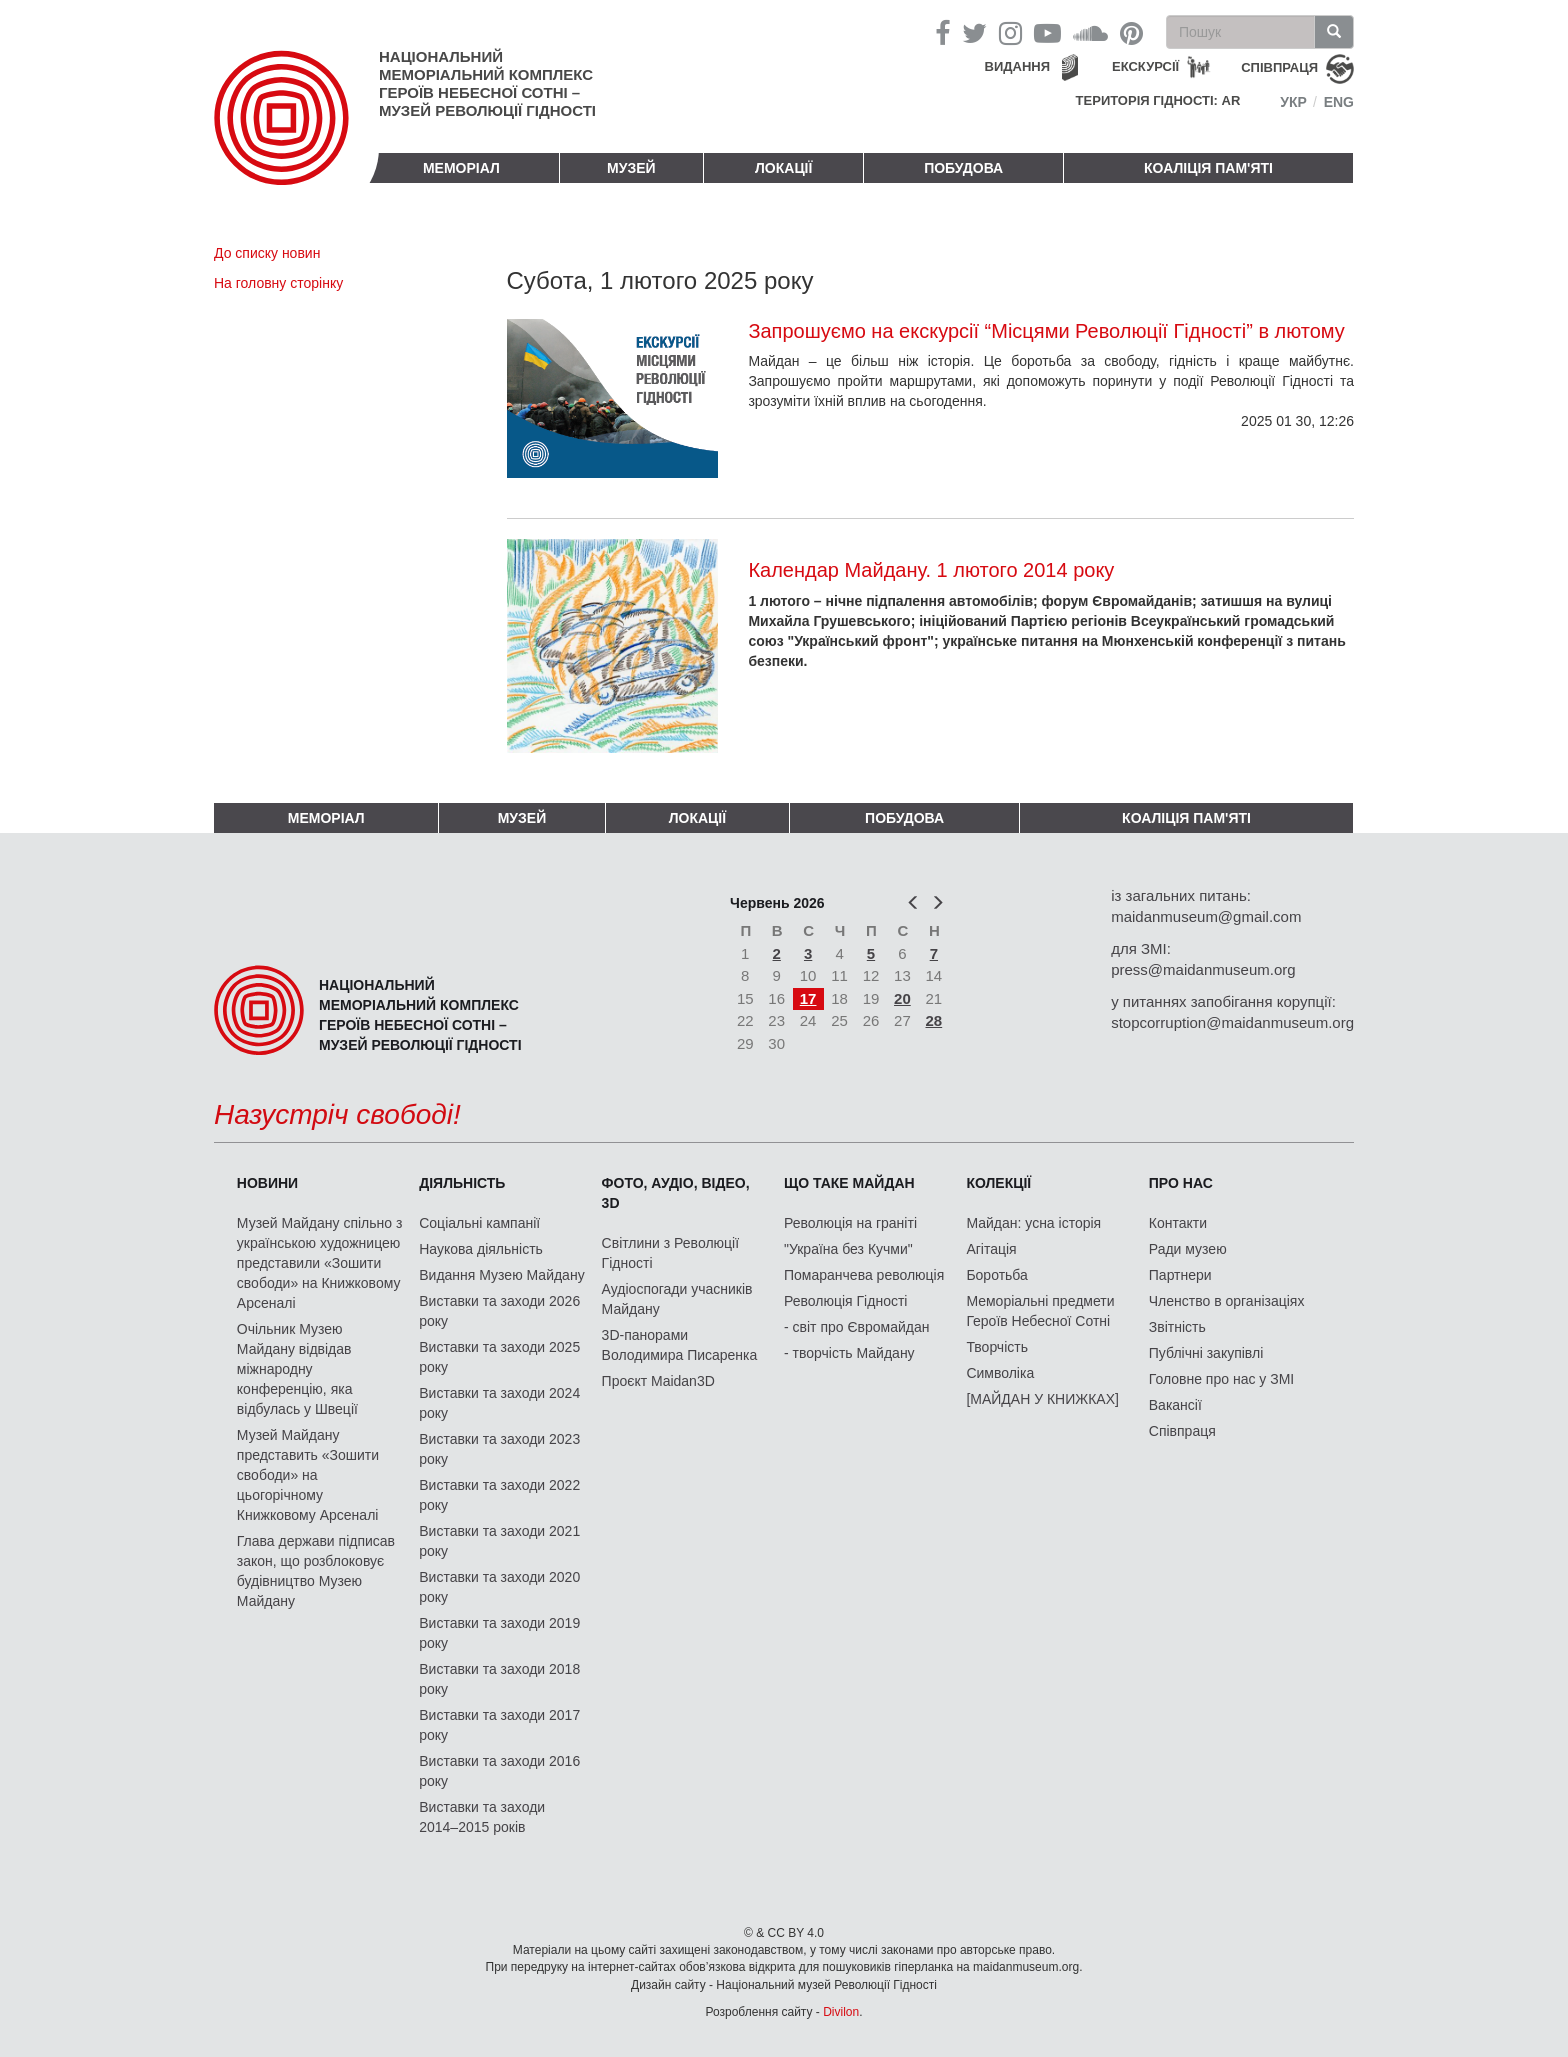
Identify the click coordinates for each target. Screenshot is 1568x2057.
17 (808, 998)
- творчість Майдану (849, 1353)
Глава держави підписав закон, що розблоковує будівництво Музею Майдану (316, 1571)
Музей (631, 168)
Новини (267, 1183)
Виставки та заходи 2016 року (499, 1771)
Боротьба (996, 1275)
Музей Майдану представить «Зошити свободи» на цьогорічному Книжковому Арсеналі (308, 1475)
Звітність (1177, 1327)
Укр (1293, 102)
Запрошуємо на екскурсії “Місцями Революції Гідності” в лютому (1046, 331)
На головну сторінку (278, 283)
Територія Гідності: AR (1158, 100)
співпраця (1279, 67)
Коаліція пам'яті (1208, 168)
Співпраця (1182, 1431)
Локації (783, 168)
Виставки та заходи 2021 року (499, 1541)
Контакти (1178, 1223)
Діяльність (462, 1183)
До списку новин (267, 253)
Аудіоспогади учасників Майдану (677, 1299)
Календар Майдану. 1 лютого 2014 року (931, 570)
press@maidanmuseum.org (1203, 969)
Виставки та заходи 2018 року (499, 1679)
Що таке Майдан (849, 1183)
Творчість (997, 1347)
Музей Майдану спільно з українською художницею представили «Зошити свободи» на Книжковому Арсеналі (320, 1263)
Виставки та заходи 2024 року (499, 1403)
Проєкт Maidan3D (658, 1381)
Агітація (991, 1249)
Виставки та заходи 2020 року (499, 1587)
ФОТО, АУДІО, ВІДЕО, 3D (676, 1193)
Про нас (1181, 1183)
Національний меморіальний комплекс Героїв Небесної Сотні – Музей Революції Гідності (487, 83)
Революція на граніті (850, 1223)
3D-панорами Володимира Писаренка (680, 1345)
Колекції (998, 1183)
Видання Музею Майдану (501, 1275)
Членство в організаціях (1227, 1301)
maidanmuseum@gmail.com (1206, 916)
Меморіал (461, 168)
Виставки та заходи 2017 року (499, 1725)
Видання (1018, 66)
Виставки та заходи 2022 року (499, 1495)
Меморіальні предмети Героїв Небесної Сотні (1040, 1311)
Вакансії (1175, 1405)
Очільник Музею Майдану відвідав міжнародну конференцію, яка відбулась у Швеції (297, 1369)
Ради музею (1188, 1249)
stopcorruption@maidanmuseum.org (1232, 1022)
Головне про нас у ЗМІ (1221, 1379)
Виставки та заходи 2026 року (499, 1311)
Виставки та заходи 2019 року (499, 1633)
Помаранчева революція (864, 1275)
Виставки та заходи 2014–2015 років (482, 1817)
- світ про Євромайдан (856, 1327)
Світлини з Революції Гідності (670, 1253)
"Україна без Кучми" (848, 1249)
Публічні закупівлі (1206, 1353)
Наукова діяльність (481, 1249)
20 (902, 998)
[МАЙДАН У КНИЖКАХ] (1042, 1399)
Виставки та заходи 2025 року (499, 1357)
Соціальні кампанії (479, 1223)
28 (934, 1020)
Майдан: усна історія (1033, 1223)
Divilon (841, 2012)
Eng (1339, 102)
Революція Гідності (845, 1301)
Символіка (1000, 1373)
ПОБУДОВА (963, 168)
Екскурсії (1145, 66)
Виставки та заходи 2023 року (499, 1449)
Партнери (1180, 1275)
